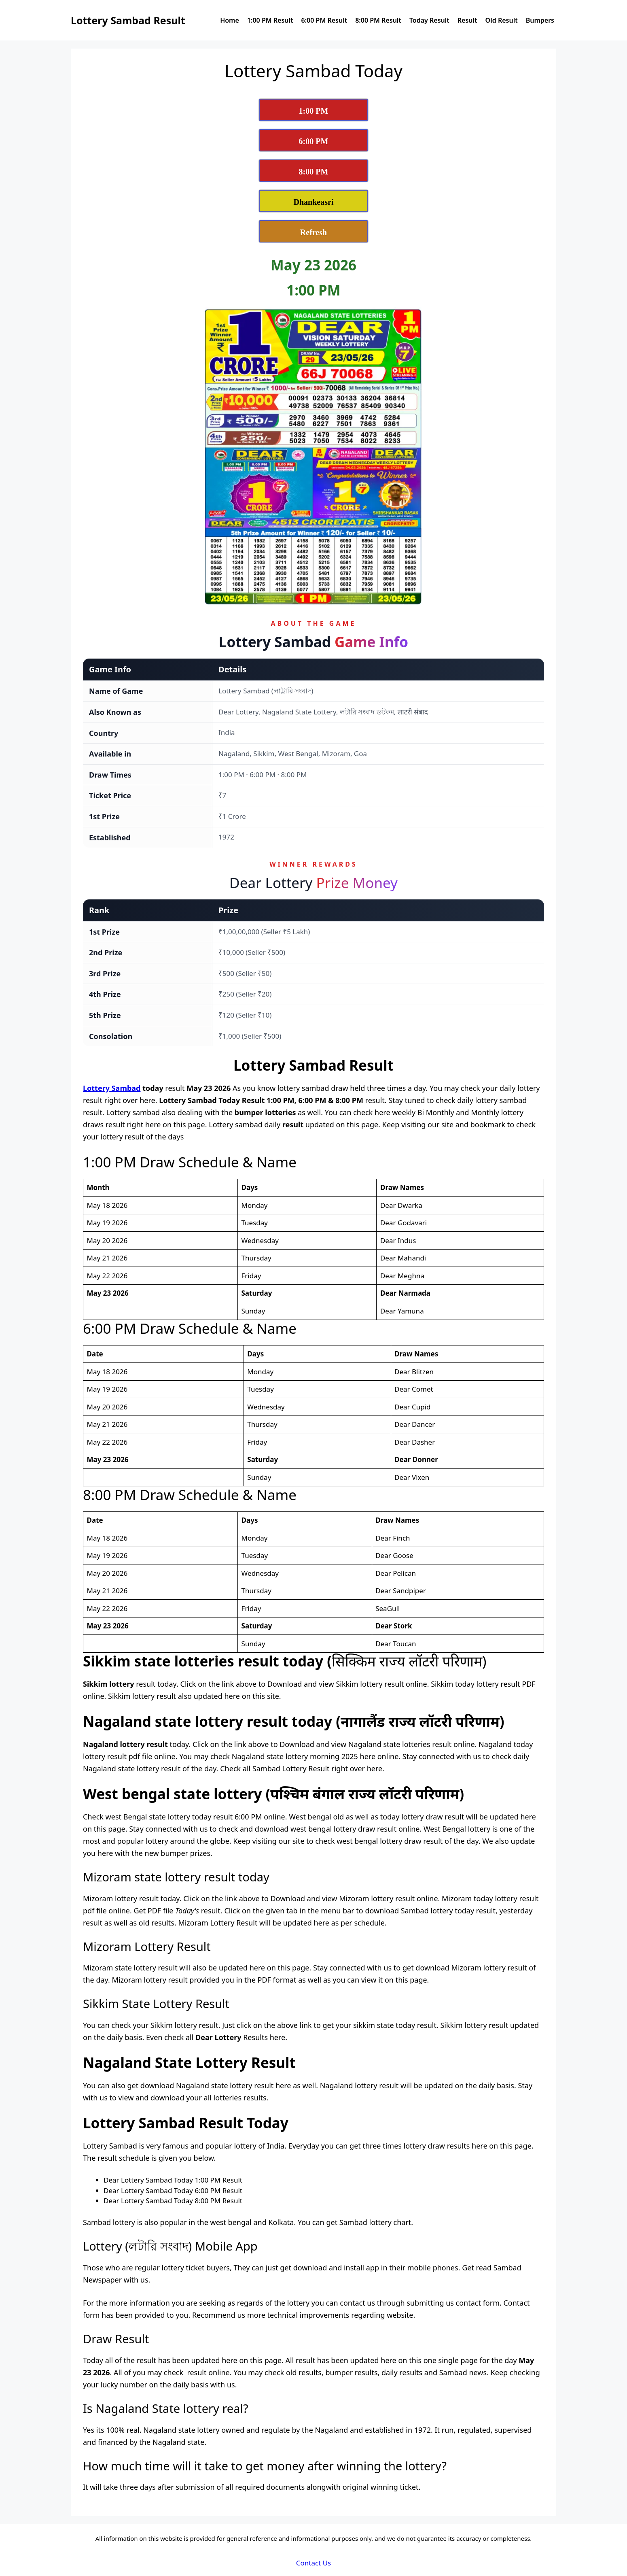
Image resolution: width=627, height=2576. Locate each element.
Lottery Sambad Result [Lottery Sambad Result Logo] (128, 20)
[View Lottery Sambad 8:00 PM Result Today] (313, 170)
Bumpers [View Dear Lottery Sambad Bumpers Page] (540, 20)
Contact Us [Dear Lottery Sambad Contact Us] (313, 2562)
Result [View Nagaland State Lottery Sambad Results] (467, 20)
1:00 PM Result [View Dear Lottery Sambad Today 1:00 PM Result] (270, 20)
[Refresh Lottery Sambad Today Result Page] (313, 231)
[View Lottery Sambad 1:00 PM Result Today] (313, 110)
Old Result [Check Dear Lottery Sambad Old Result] (501, 20)
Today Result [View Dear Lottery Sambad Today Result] (429, 20)
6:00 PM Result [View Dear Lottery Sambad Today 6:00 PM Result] (324, 20)
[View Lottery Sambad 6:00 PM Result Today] (313, 140)
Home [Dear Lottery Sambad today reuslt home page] (229, 20)
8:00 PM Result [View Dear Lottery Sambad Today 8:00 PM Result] (378, 20)
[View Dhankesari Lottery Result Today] (313, 201)
